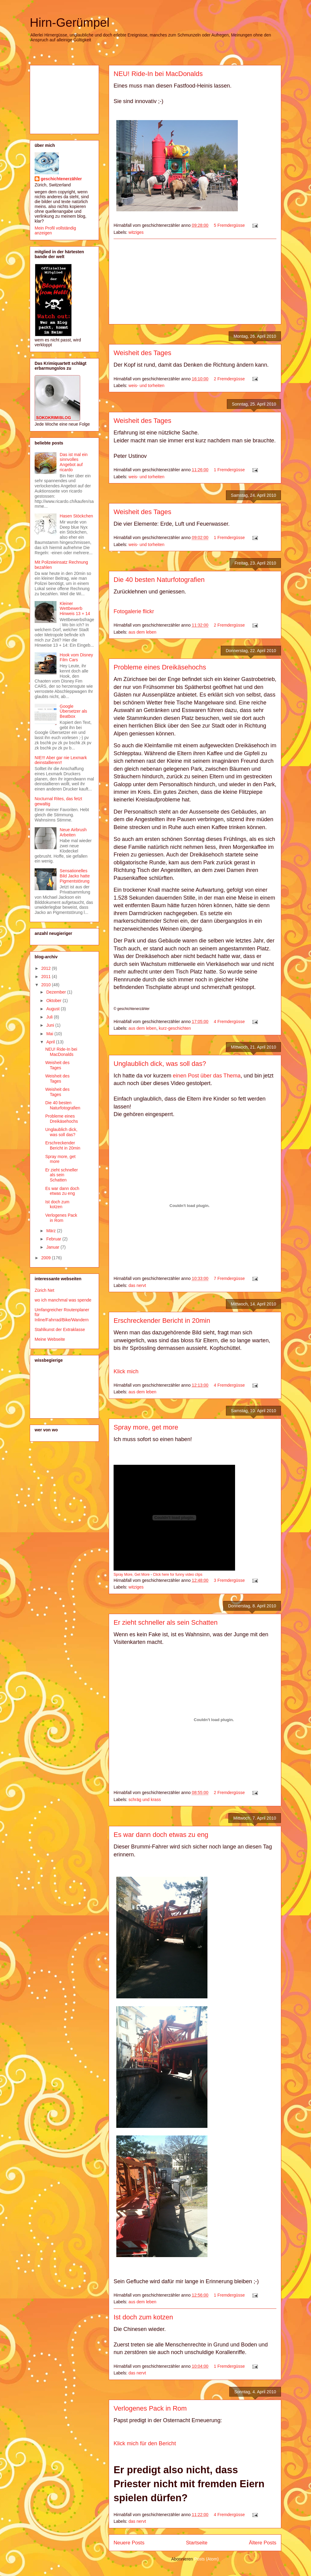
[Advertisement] (195, 282)
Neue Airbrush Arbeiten (73, 832)
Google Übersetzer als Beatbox (73, 711)
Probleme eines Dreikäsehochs (160, 667)
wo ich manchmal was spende (63, 1300)
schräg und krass (144, 1799)
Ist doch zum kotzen (143, 2317)
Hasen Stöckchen (76, 515)
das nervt (137, 1285)
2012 (46, 968)
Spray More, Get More (132, 1574)
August (53, 1008)
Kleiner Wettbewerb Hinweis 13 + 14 (75, 608)
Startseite (196, 2543)
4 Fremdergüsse (229, 1021)
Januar (53, 1247)
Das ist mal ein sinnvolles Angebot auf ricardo (74, 462)
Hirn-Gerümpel (69, 22)
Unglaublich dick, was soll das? (160, 1063)
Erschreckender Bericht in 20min (162, 1320)
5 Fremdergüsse (229, 225)
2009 (46, 1257)
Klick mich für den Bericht (145, 2443)
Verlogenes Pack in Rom (150, 2408)
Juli (50, 1017)
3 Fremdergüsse (229, 1580)
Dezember (56, 992)
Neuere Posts (129, 2543)
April (51, 1041)
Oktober (54, 1000)
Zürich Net (44, 1290)
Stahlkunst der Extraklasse (60, 1329)
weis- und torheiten (146, 385)
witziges (136, 232)
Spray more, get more (146, 1427)
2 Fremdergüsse (229, 378)
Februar (54, 1238)
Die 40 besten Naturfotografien (159, 579)
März (51, 1230)
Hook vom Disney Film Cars (76, 657)
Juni (50, 1025)
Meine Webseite (50, 1339)
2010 (46, 984)
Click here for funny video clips (177, 1574)
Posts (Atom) (206, 2559)
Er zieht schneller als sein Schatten (165, 1622)
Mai (50, 1033)
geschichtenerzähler (61, 178)
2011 (46, 976)
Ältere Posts (262, 2543)
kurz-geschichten (175, 1028)
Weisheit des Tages (142, 353)
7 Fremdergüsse (229, 1278)
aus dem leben (142, 632)
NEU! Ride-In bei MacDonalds (158, 74)
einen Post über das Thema (207, 1076)
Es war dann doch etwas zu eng (161, 1834)
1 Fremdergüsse (229, 469)
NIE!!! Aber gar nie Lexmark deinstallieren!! (61, 760)
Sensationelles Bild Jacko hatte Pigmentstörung (75, 875)
